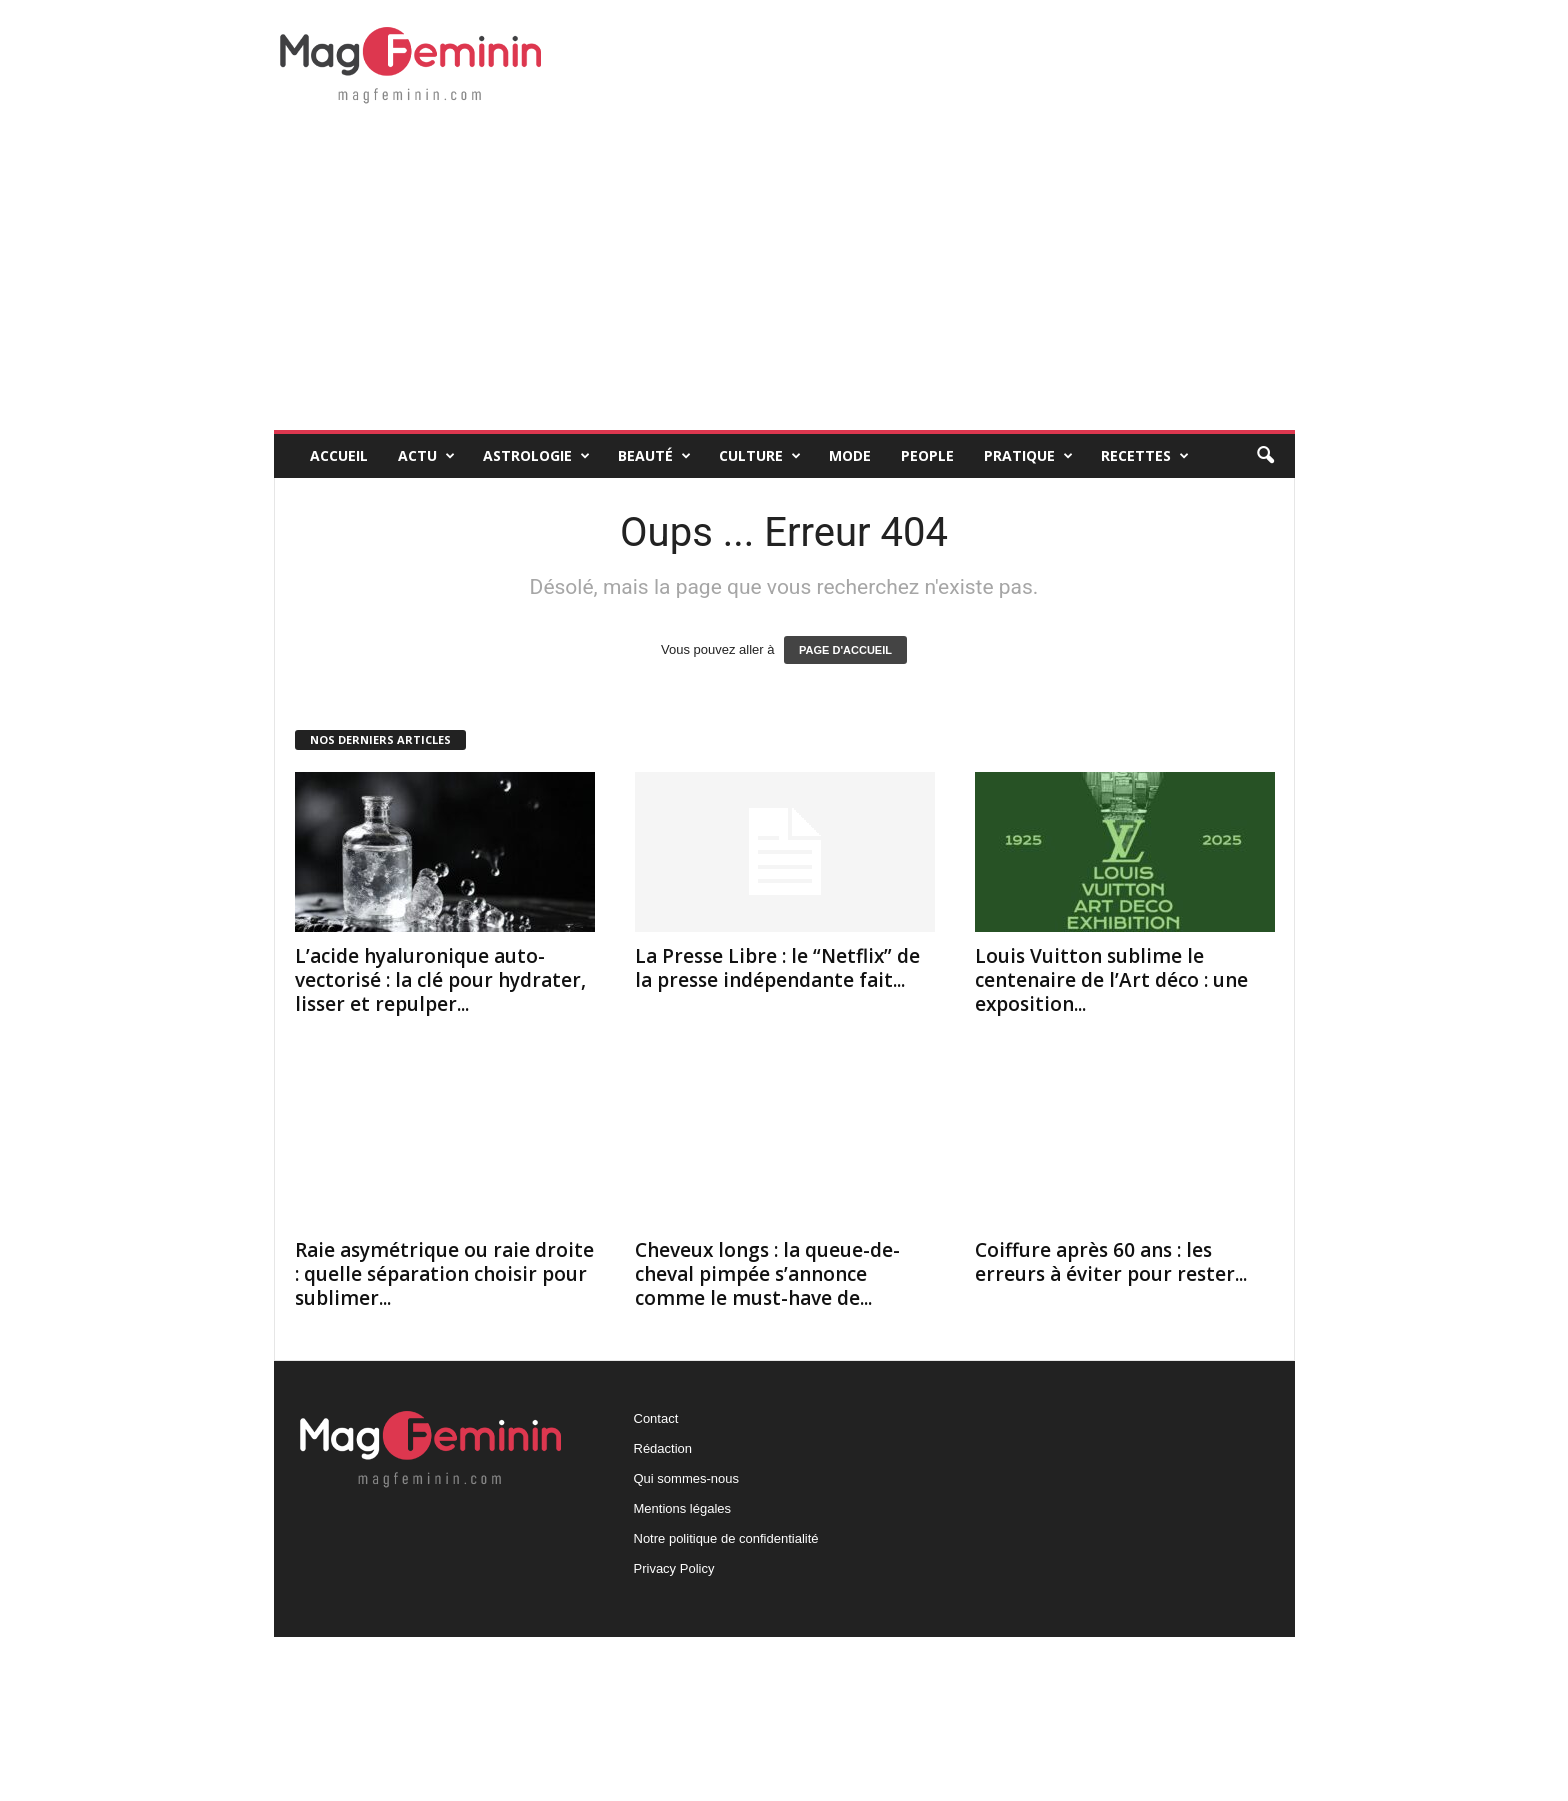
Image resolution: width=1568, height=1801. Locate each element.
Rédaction (663, 1448)
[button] (1265, 456)
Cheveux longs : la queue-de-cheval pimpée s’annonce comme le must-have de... (767, 1274)
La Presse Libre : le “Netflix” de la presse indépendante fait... (777, 968)
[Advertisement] (784, 280)
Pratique (1028, 456)
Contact (656, 1418)
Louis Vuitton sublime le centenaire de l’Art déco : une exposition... (1111, 980)
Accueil (339, 455)
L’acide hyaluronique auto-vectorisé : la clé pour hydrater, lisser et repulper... (440, 980)
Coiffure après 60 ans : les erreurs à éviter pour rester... (1111, 1262)
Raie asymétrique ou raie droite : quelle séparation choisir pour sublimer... (444, 1274)
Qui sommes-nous (686, 1478)
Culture (760, 456)
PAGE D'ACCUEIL (845, 650)
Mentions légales (683, 1508)
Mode (850, 455)
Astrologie (536, 456)
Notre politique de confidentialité (726, 1538)
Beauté (654, 456)
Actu (426, 456)
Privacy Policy (674, 1568)
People (927, 455)
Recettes (1145, 456)
